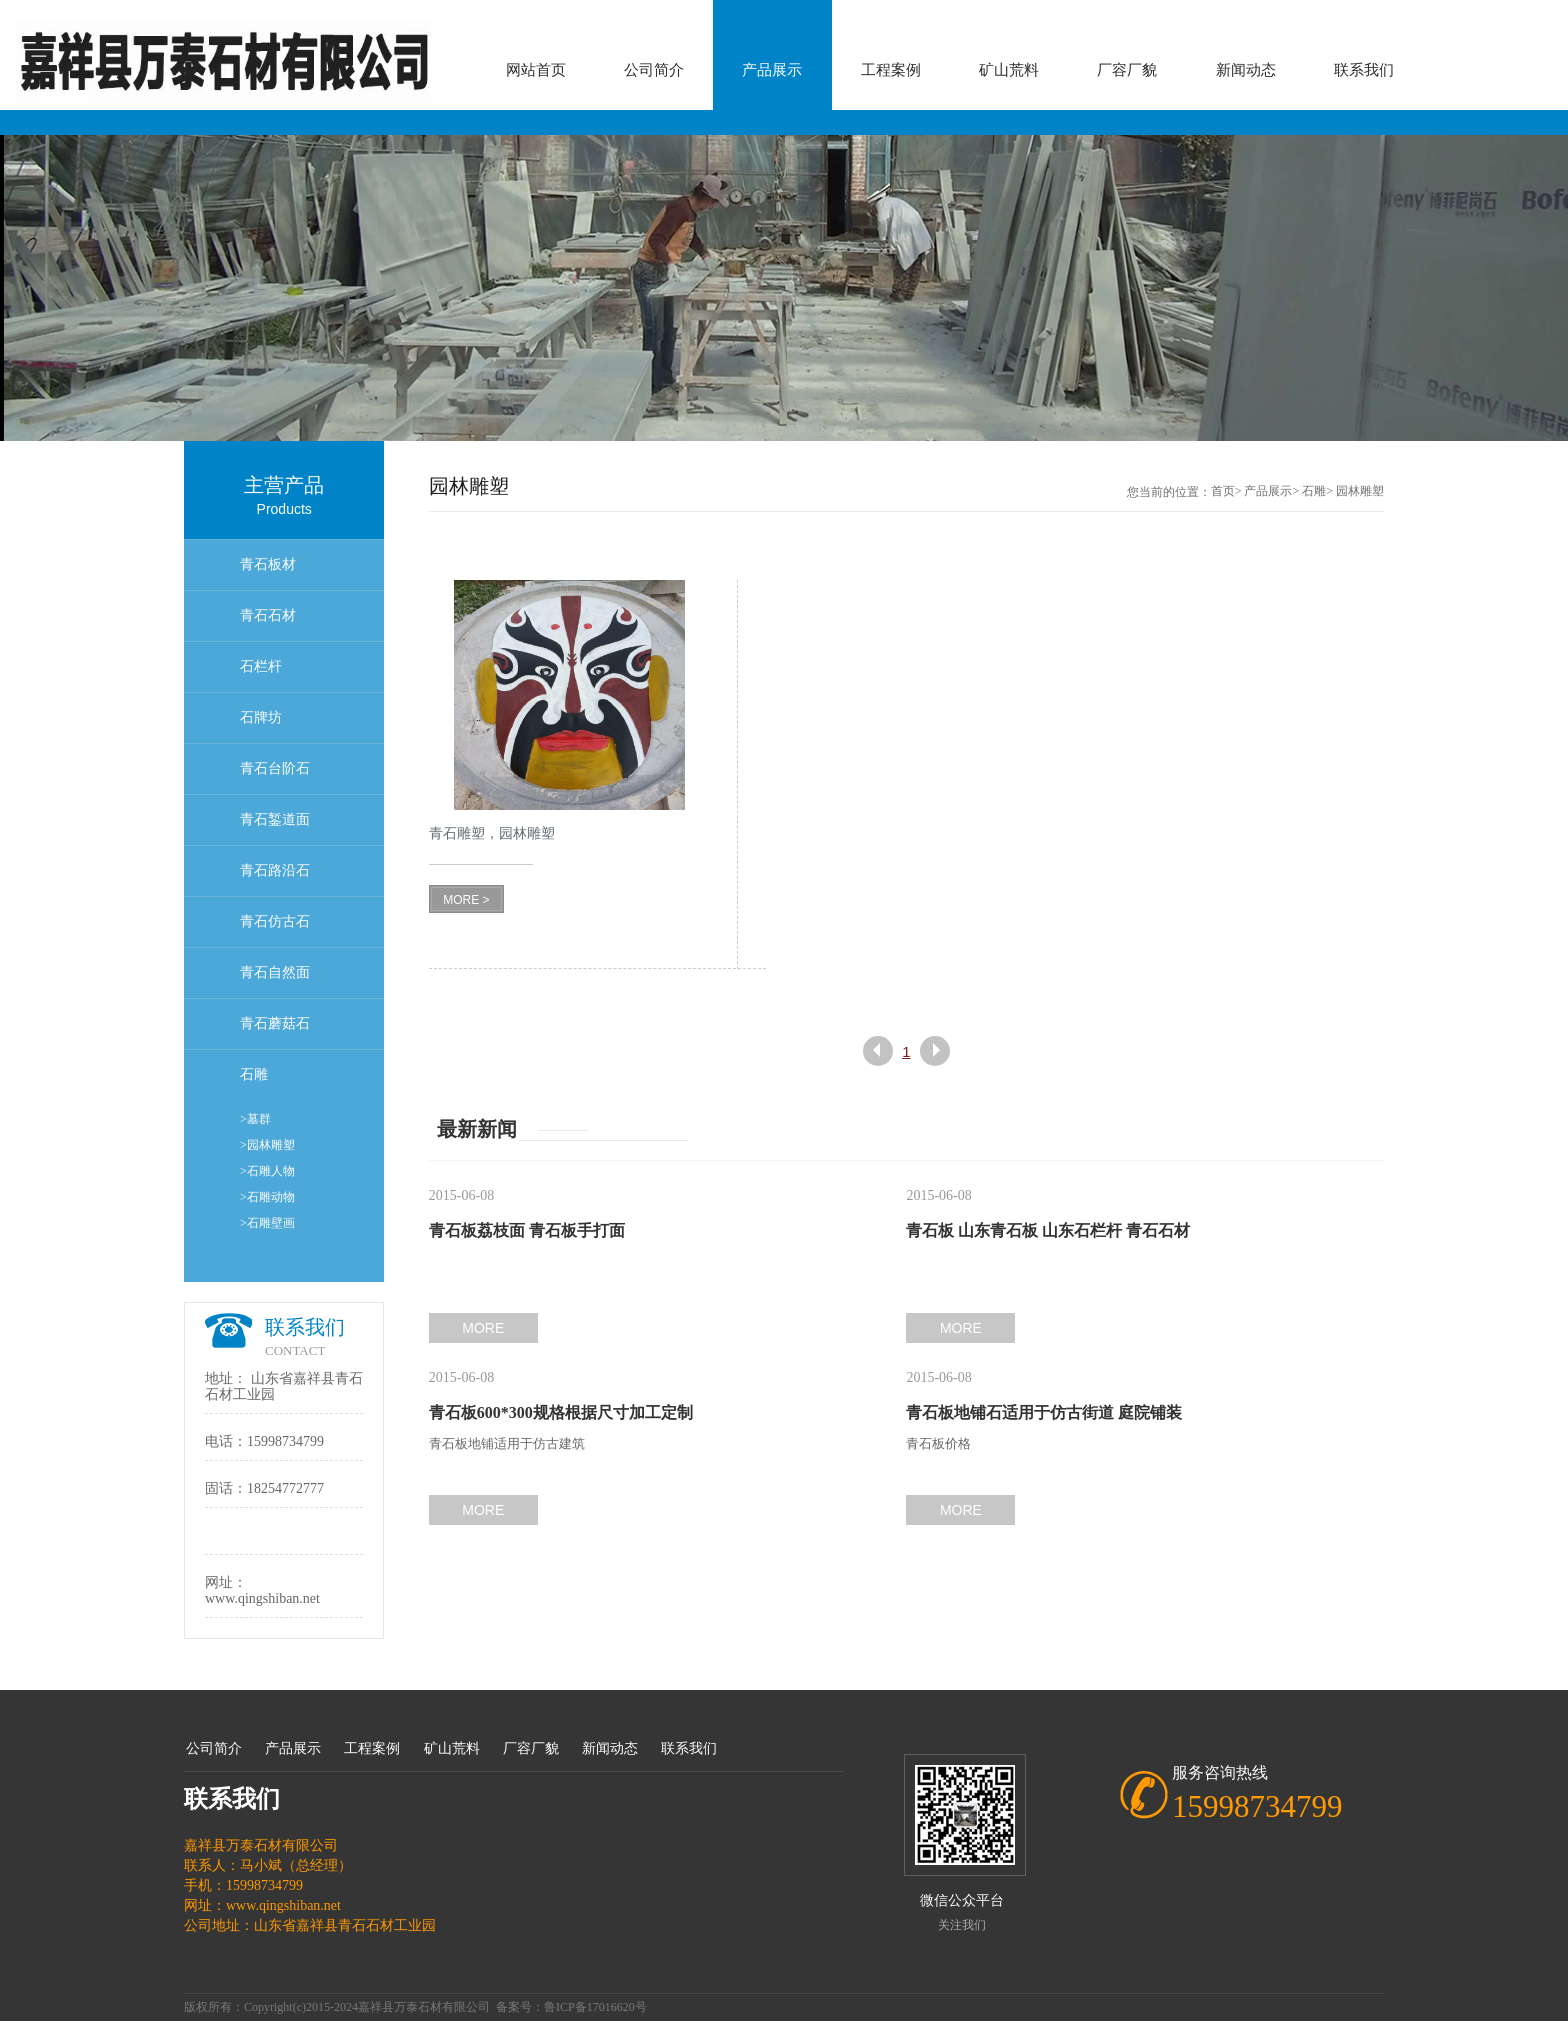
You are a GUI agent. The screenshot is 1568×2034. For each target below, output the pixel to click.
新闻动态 (1246, 70)
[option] (784, 288)
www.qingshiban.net (262, 1598)
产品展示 (772, 70)
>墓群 (255, 1119)
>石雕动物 (267, 1197)
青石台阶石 (275, 768)
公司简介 (654, 70)
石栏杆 (261, 666)
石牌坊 (261, 717)
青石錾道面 (275, 819)
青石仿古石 (275, 921)
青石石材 (268, 615)
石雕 (254, 1074)
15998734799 (285, 1441)
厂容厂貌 (1127, 70)
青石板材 (268, 564)
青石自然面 (275, 972)
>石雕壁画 (267, 1223)
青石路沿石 (275, 870)
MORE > (466, 900)
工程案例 (891, 70)
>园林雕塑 (267, 1145)
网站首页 (536, 70)
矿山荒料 (1009, 70)
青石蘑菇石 (275, 1023)
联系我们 (1364, 70)
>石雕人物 (267, 1171)
